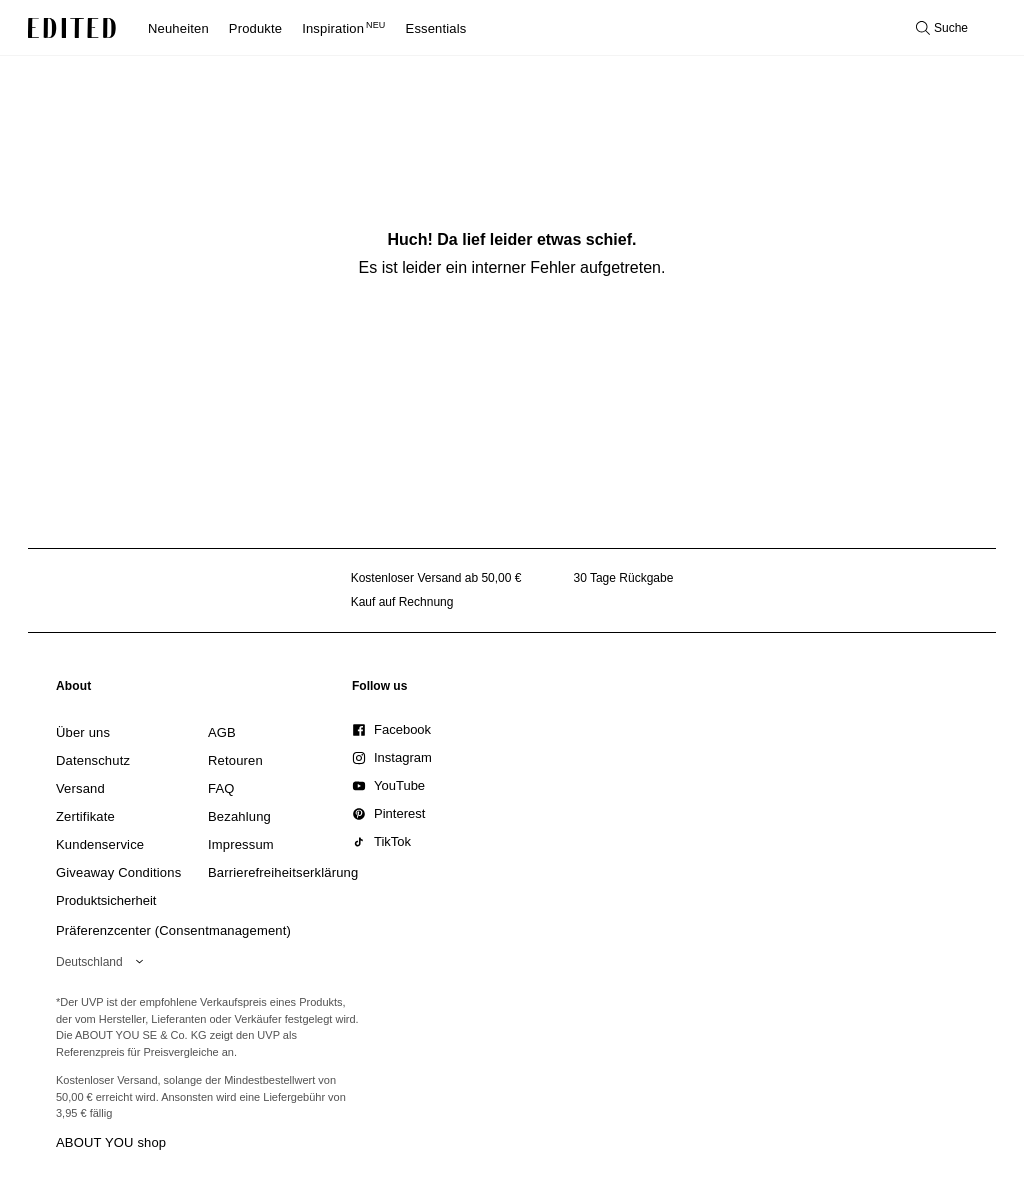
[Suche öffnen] (942, 28)
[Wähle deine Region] (103, 962)
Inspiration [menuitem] (343, 28)
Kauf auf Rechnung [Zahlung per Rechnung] (402, 602)
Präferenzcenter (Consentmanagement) (173, 930)
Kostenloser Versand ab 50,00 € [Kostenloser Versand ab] (436, 578)
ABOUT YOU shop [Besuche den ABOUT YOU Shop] (111, 1142)
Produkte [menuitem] (255, 28)
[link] (74, 690)
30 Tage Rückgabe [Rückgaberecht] (623, 578)
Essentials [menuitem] (436, 28)
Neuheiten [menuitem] (178, 28)
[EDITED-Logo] (72, 28)
